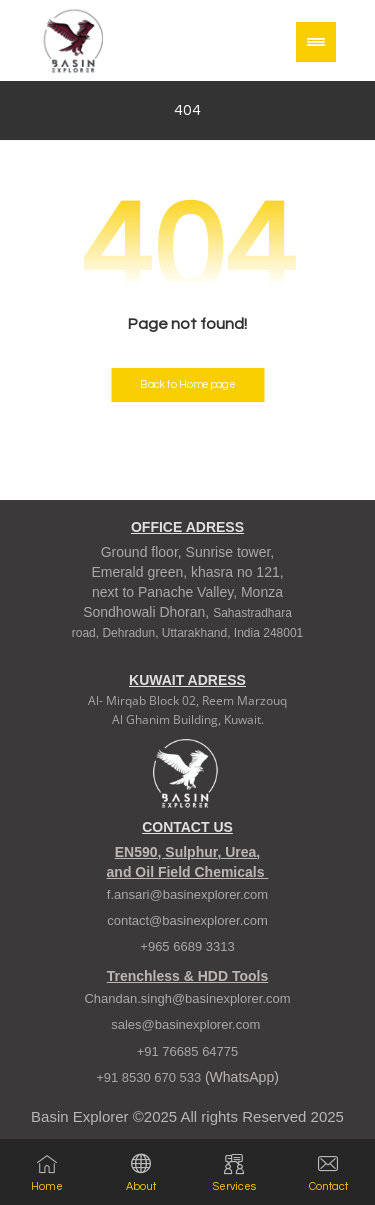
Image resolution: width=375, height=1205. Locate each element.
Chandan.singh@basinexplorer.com (187, 998)
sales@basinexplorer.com (187, 1024)
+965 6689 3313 (187, 946)
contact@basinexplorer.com (187, 920)
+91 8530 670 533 (150, 1077)
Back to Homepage (187, 384)
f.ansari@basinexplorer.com (187, 894)
